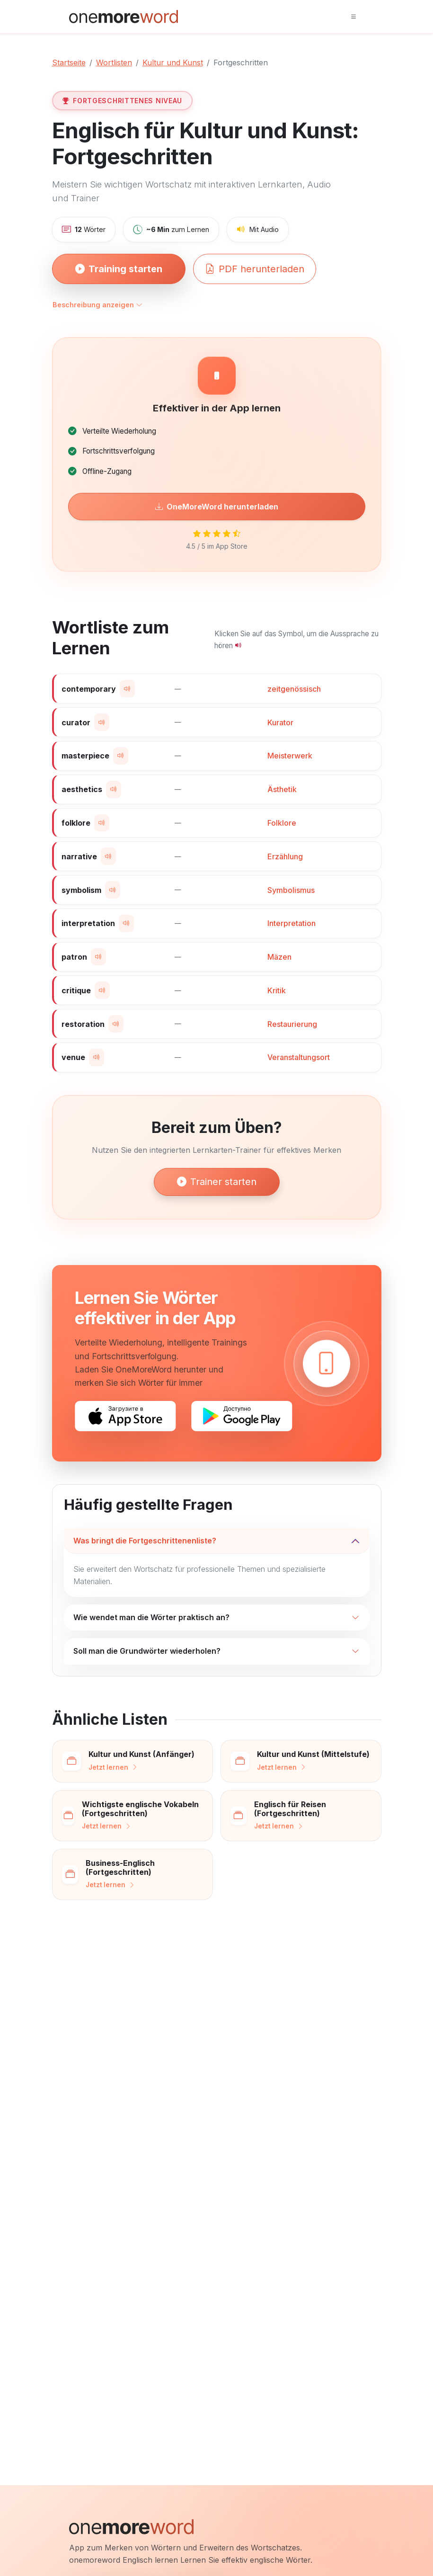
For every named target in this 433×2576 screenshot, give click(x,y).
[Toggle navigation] (353, 17)
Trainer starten (216, 1181)
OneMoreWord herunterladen (216, 506)
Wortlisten (114, 62)
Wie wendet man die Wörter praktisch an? (151, 1617)
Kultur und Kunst (172, 62)
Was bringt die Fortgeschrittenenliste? (144, 1540)
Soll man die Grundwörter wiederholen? (147, 1651)
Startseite (69, 62)
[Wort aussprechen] (127, 688)
